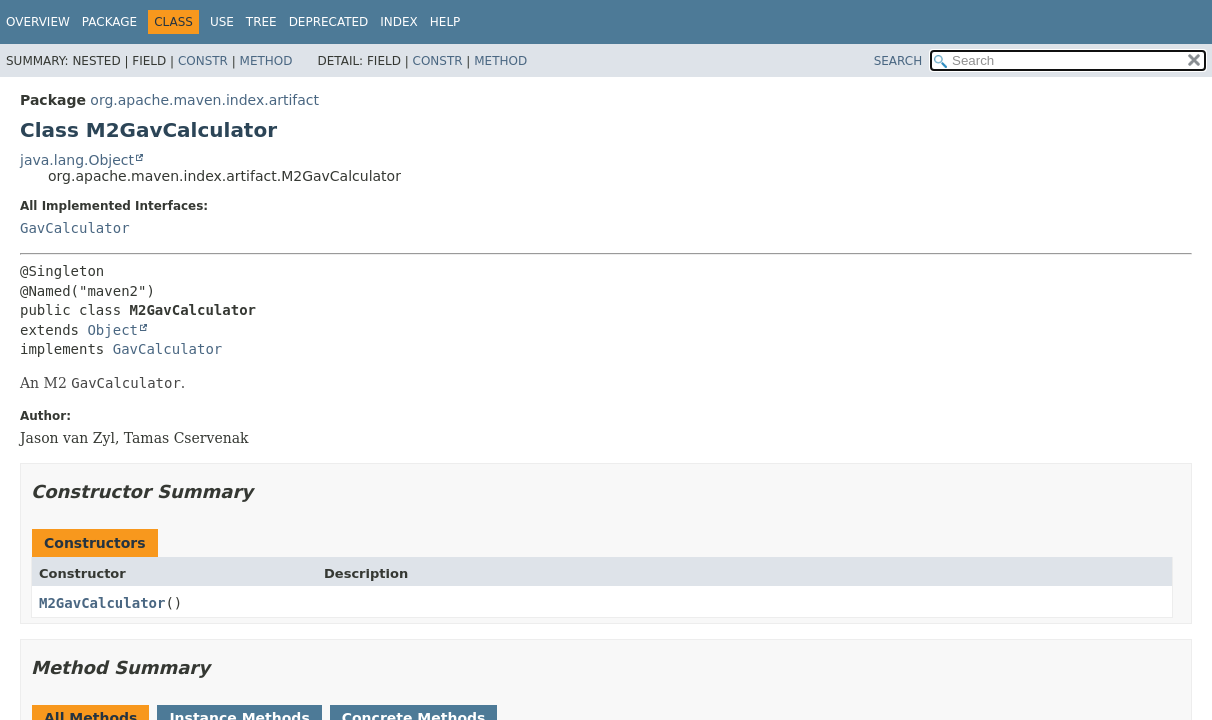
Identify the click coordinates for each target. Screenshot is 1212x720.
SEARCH (898, 61)
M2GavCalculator (102, 603)
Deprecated (329, 22)
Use (222, 22)
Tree (261, 22)
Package (109, 22)
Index (399, 22)
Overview (38, 22)
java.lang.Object (77, 160)
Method (266, 61)
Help (445, 22)
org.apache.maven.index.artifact (204, 100)
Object (112, 330)
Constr (203, 61)
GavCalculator (75, 228)
